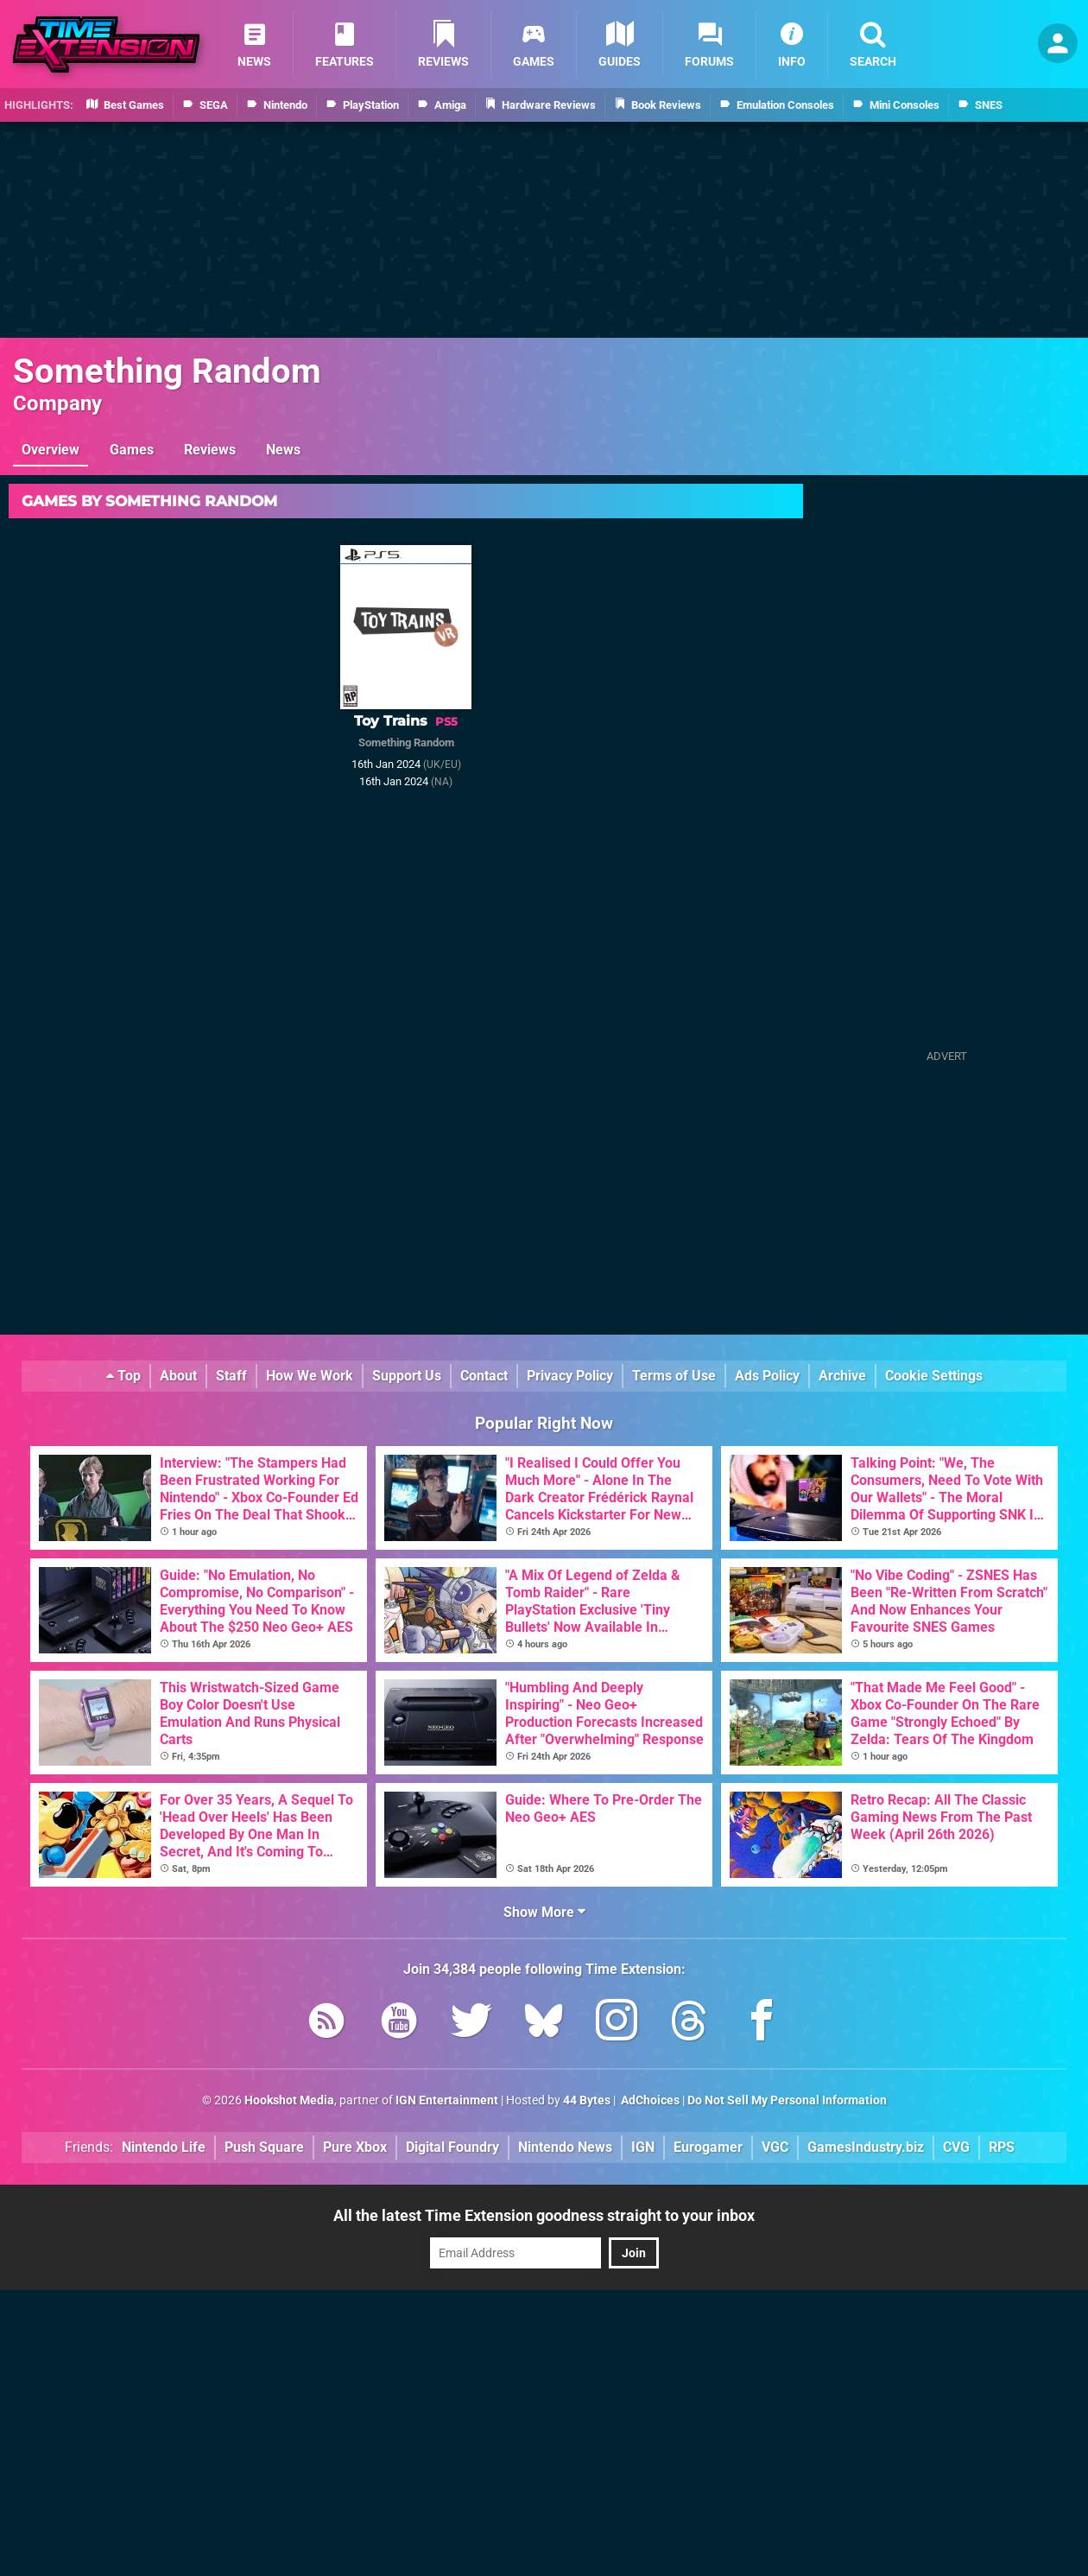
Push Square (264, 2147)
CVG (956, 2147)
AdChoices (649, 2100)
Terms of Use (674, 1375)
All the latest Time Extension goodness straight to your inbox (544, 2215)
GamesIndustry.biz (865, 2147)
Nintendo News (565, 2147)
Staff (231, 1375)
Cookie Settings (934, 1375)
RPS (1002, 2147)
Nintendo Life (164, 2147)
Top (123, 1375)
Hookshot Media (289, 2100)
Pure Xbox (355, 2147)
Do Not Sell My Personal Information (787, 2100)
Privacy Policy (570, 1375)
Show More (544, 1912)
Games (132, 449)
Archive (842, 1375)
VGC (775, 2147)
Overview (50, 449)
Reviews (210, 449)
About (178, 1375)
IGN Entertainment (446, 2100)
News (283, 449)
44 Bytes (586, 2100)
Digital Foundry (452, 2147)
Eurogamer (708, 2147)
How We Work (309, 1375)
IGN (643, 2147)
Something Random (167, 371)
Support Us (406, 1375)
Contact (484, 1375)
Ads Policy (767, 1375)
